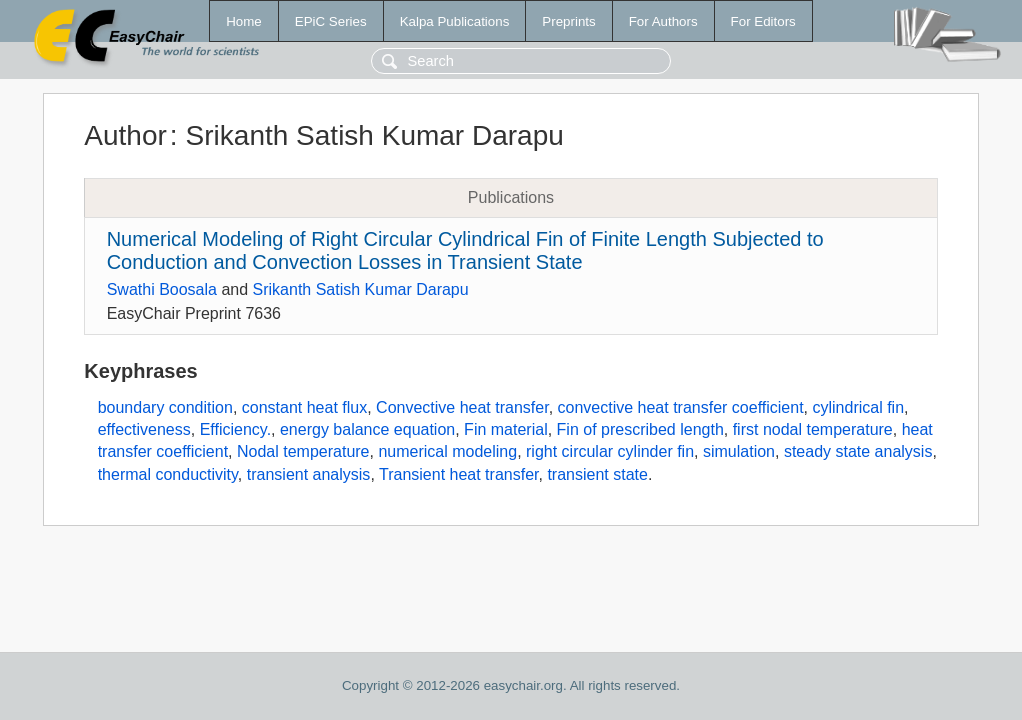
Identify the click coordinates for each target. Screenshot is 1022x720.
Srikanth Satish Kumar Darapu (361, 289)
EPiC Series (331, 21)
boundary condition (165, 407)
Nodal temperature (303, 451)
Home (244, 21)
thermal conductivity (168, 474)
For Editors (763, 21)
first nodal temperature (813, 429)
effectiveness (144, 429)
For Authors (663, 21)
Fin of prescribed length (640, 429)
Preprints (568, 21)
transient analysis (309, 474)
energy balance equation (367, 429)
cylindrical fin (858, 407)
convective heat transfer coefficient (681, 407)
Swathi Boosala (162, 289)
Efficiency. (235, 429)
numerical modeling (447, 451)
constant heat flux (304, 407)
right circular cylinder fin (610, 451)
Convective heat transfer (462, 407)
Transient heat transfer (459, 474)
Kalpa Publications (455, 21)
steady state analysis (858, 451)
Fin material (506, 429)
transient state (597, 474)
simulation (739, 451)
